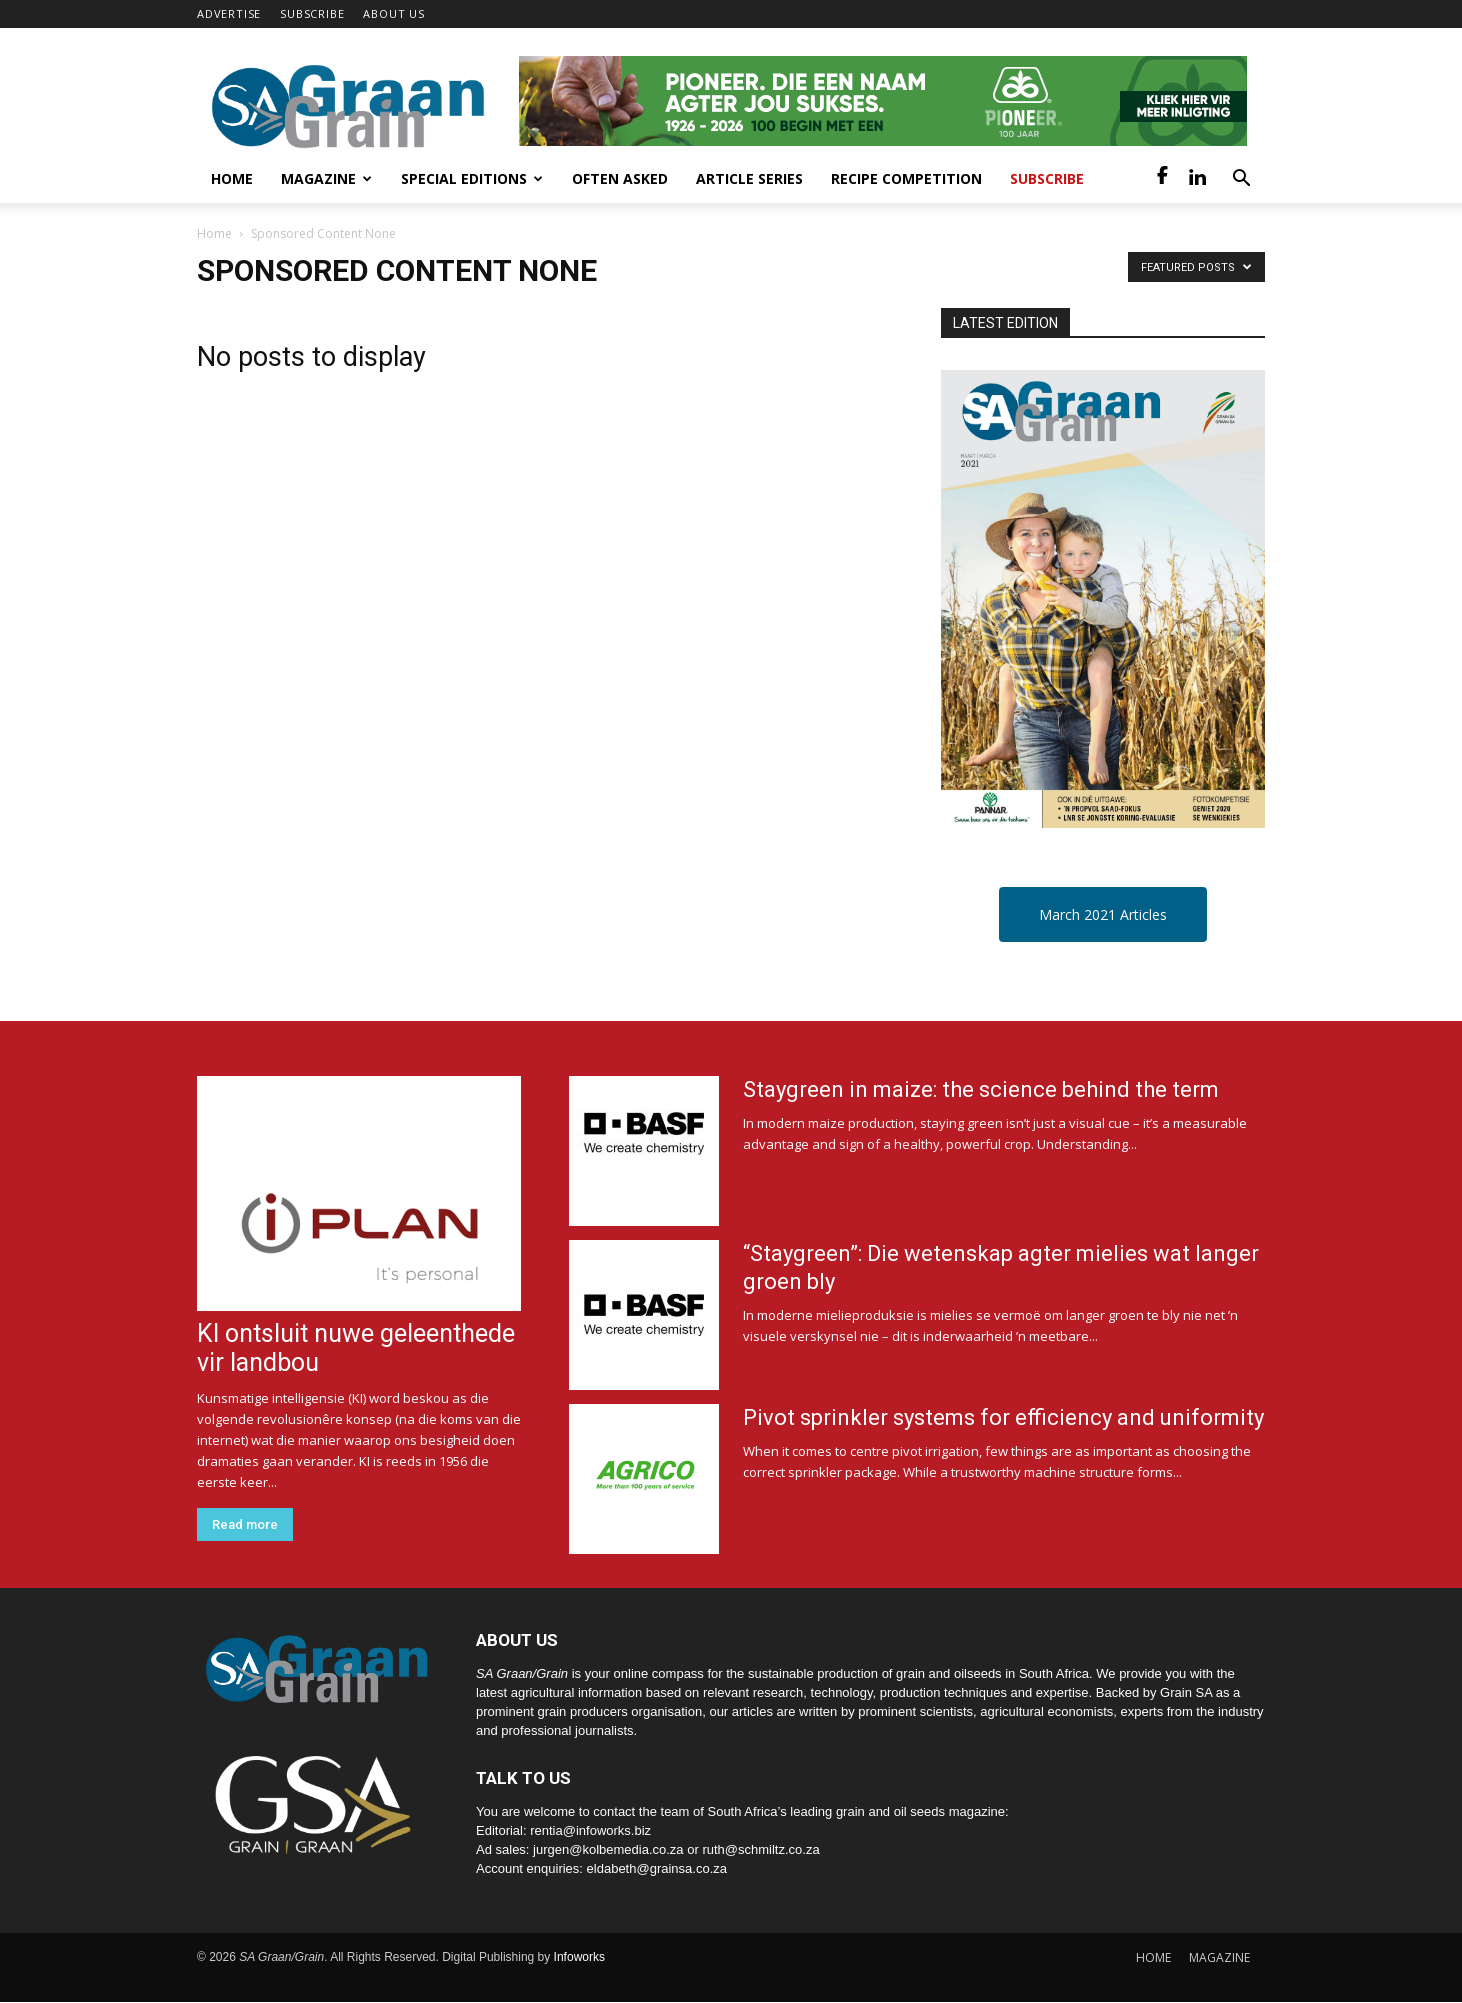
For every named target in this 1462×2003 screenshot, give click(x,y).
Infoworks (579, 1957)
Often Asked (620, 178)
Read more (245, 1524)
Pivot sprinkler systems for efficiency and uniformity (1003, 1417)
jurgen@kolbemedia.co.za (608, 1849)
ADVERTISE (229, 13)
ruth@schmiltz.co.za (760, 1849)
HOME (1153, 1957)
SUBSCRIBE (312, 13)
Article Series (749, 178)
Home (232, 178)
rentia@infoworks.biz (590, 1830)
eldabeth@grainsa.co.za (657, 1868)
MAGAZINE (1219, 1957)
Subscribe (1047, 178)
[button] (1241, 180)
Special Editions (472, 178)
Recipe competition (906, 178)
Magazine (326, 178)
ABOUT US (393, 13)
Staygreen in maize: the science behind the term (981, 1089)
